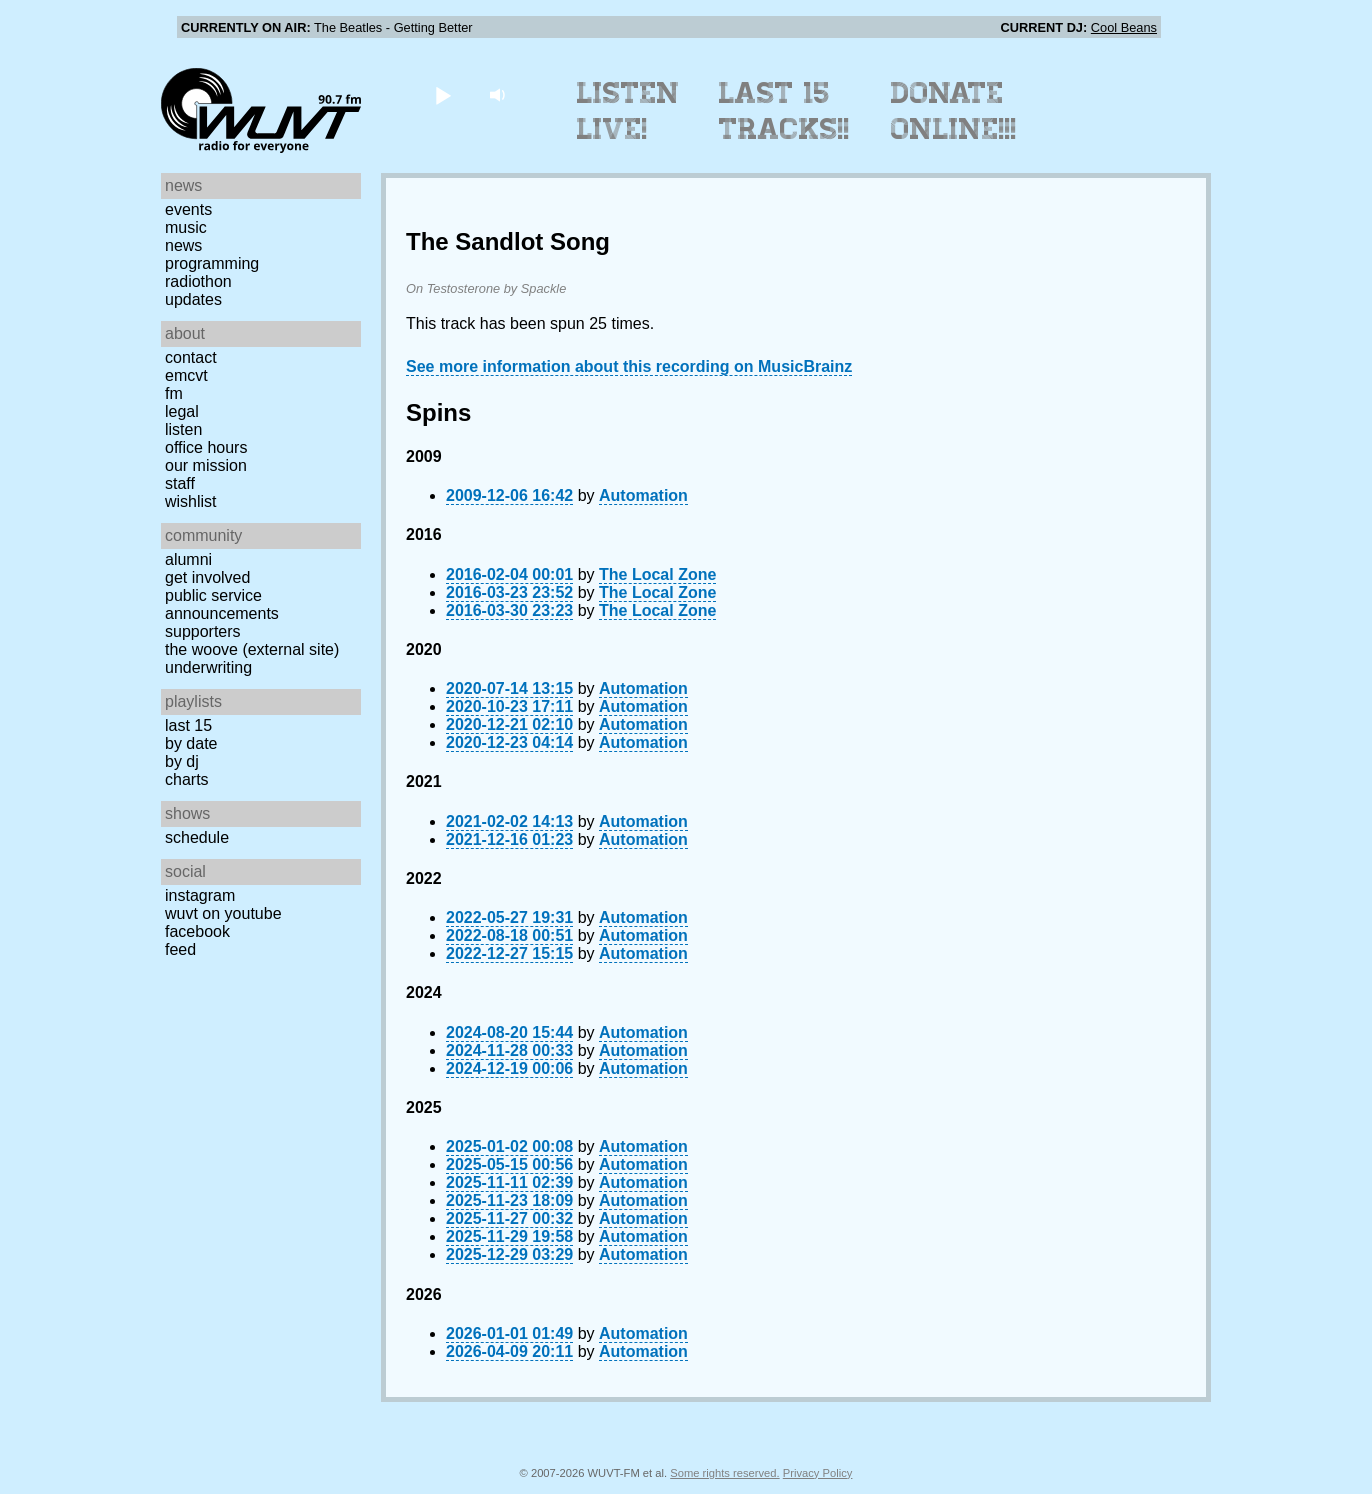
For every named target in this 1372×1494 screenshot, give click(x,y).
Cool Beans (1124, 27)
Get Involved (207, 577)
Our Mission (206, 465)
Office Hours (206, 447)
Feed (180, 949)
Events (188, 209)
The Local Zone (657, 574)
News (183, 245)
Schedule (197, 837)
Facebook (197, 931)
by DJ (182, 761)
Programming (212, 263)
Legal (182, 411)
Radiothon (198, 281)
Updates (193, 299)
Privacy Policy (818, 1473)
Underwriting (208, 667)
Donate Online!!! (954, 111)
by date (191, 743)
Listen (183, 429)
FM (174, 393)
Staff (180, 483)
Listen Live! (628, 111)
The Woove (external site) (252, 649)
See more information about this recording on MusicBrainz (629, 366)
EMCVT (186, 375)
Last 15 (188, 725)
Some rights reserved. (724, 1473)
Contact (191, 357)
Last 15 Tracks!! (784, 111)
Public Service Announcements (222, 604)
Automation (643, 495)
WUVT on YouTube (223, 913)
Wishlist (191, 501)
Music (186, 227)
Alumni (188, 559)
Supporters (203, 631)
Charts (187, 779)
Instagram (200, 895)
